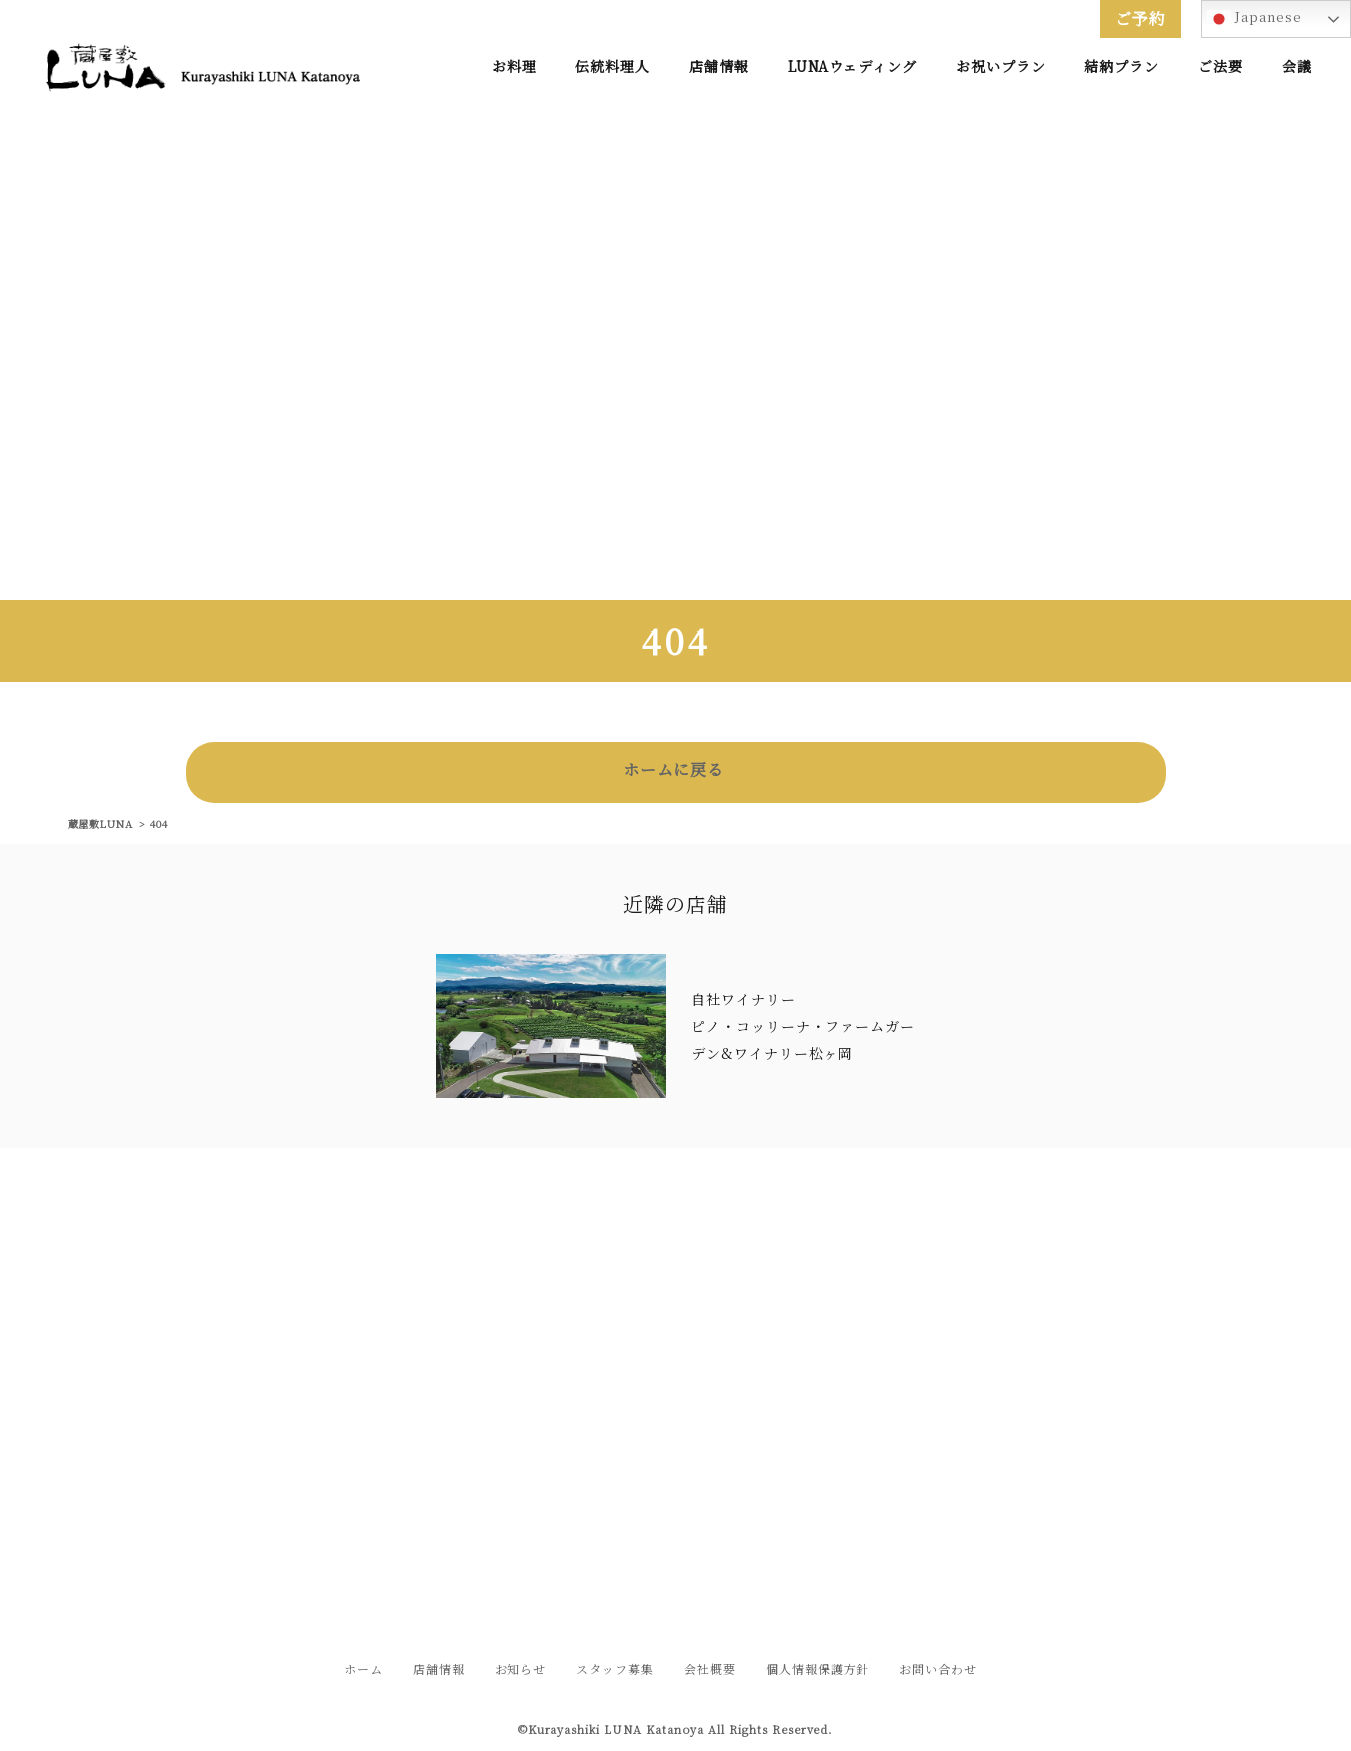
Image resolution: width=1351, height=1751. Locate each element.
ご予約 (1140, 18)
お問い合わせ (938, 1668)
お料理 (514, 66)
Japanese (1254, 19)
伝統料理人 (612, 66)
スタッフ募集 (615, 1668)
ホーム (363, 1668)
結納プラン (1121, 66)
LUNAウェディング (853, 66)
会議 (1297, 66)
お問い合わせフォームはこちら (675, 1508)
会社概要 (710, 1668)
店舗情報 (719, 66)
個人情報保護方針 (818, 1668)
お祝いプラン (1001, 66)
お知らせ (521, 1668)
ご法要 (1220, 66)
